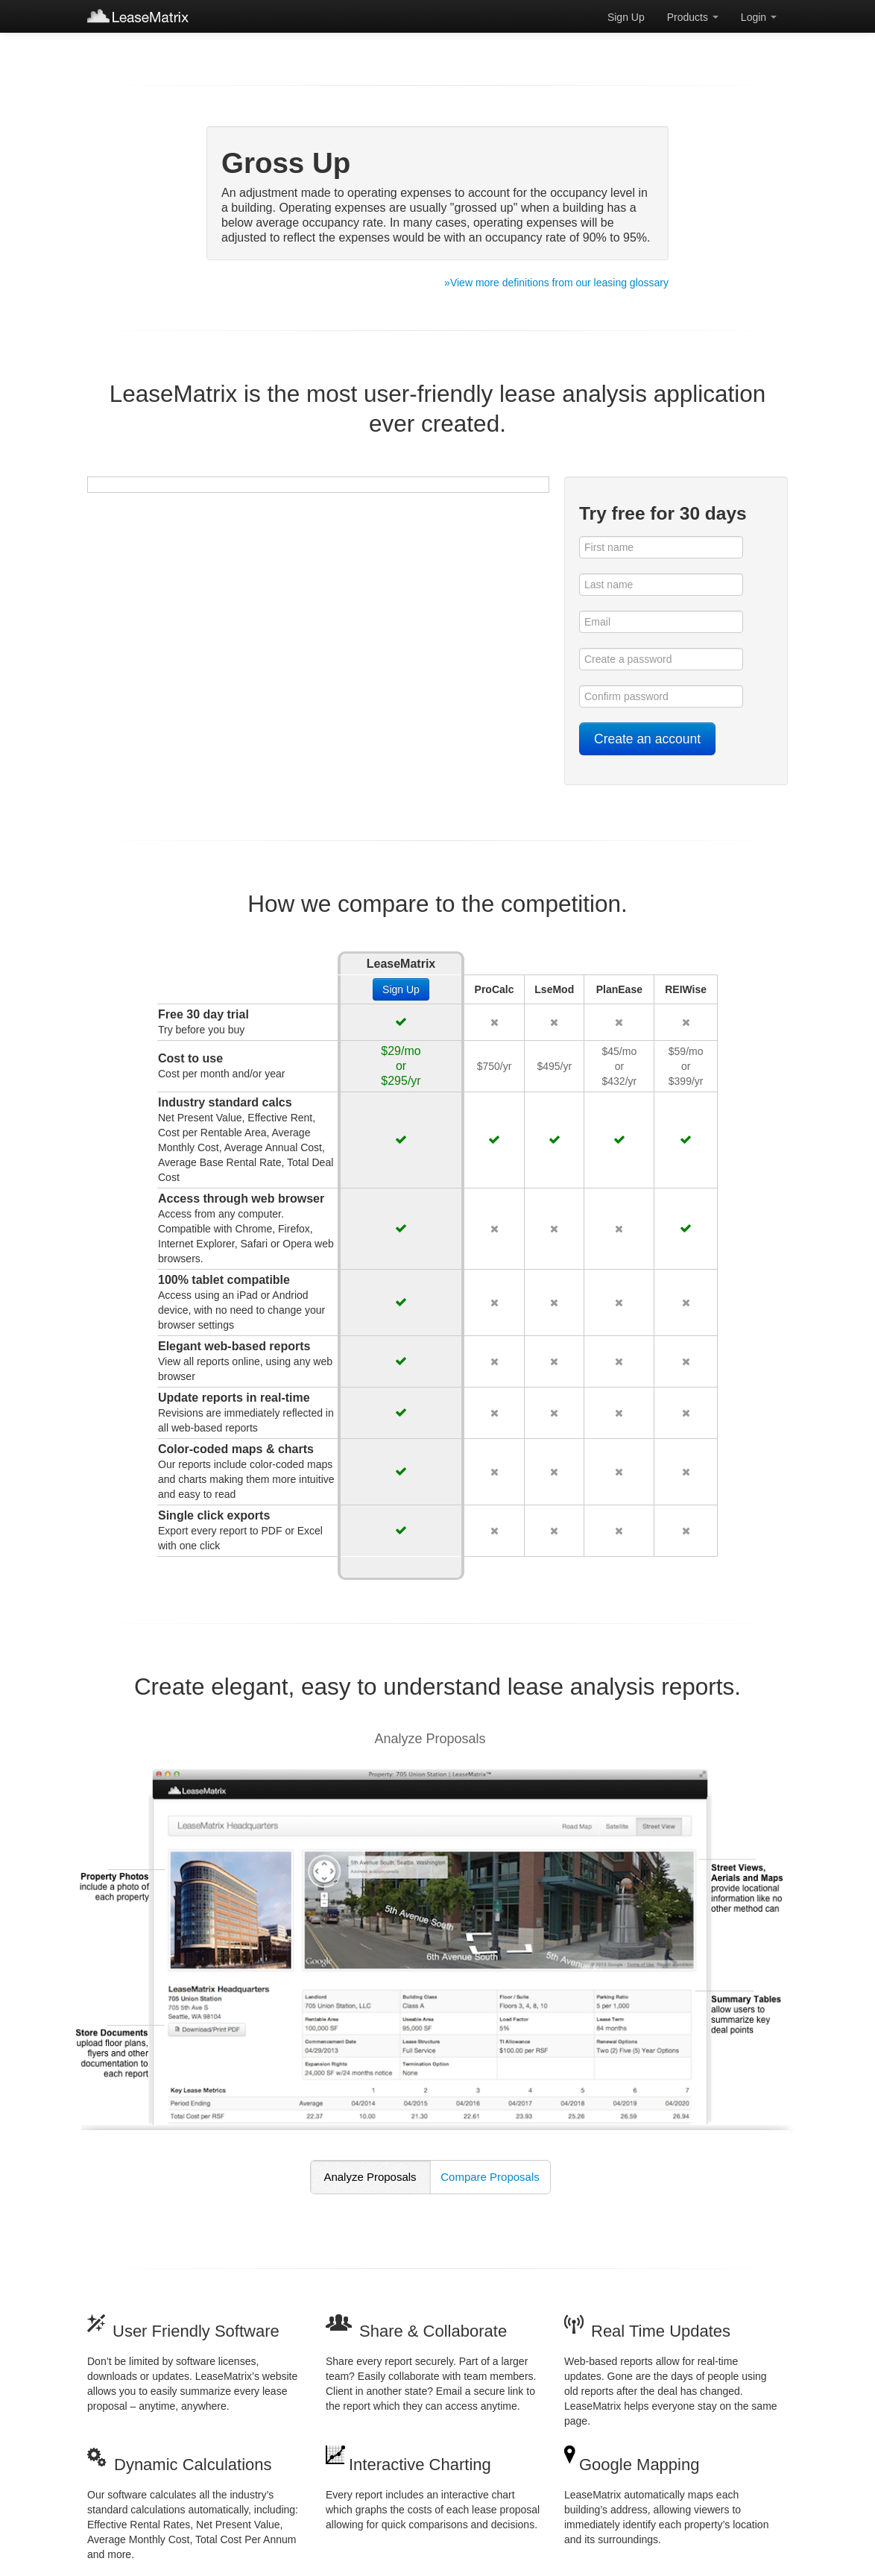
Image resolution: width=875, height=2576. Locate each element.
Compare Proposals (490, 2176)
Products (692, 17)
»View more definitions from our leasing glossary (556, 283)
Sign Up (626, 17)
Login (759, 17)
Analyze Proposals (369, 2176)
